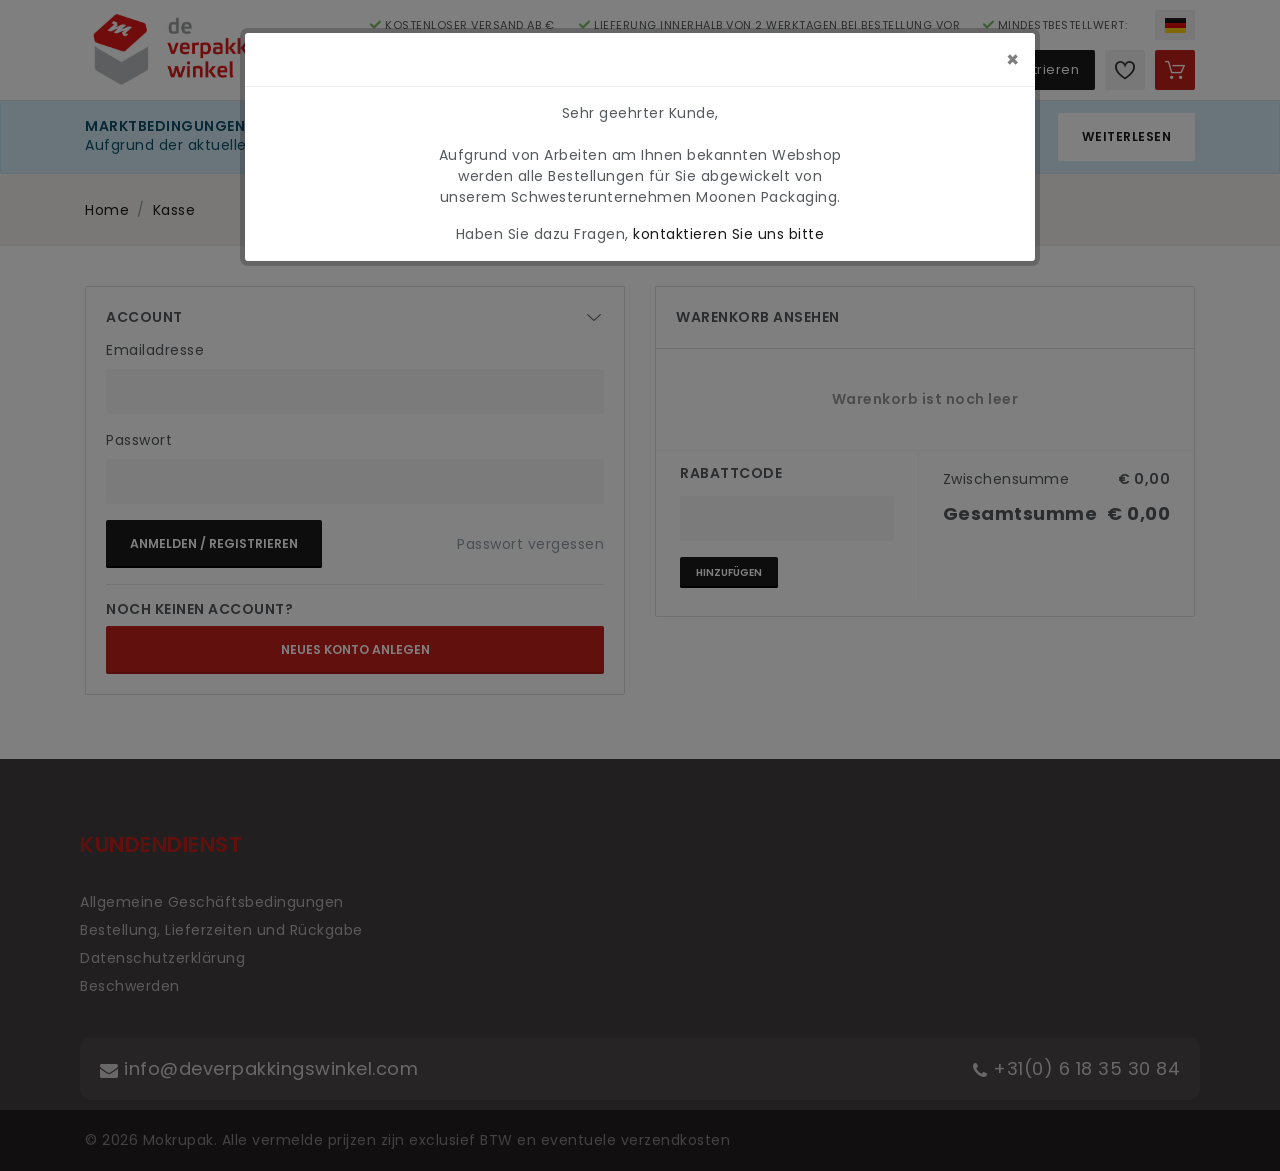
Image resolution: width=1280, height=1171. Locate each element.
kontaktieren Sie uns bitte (728, 234)
